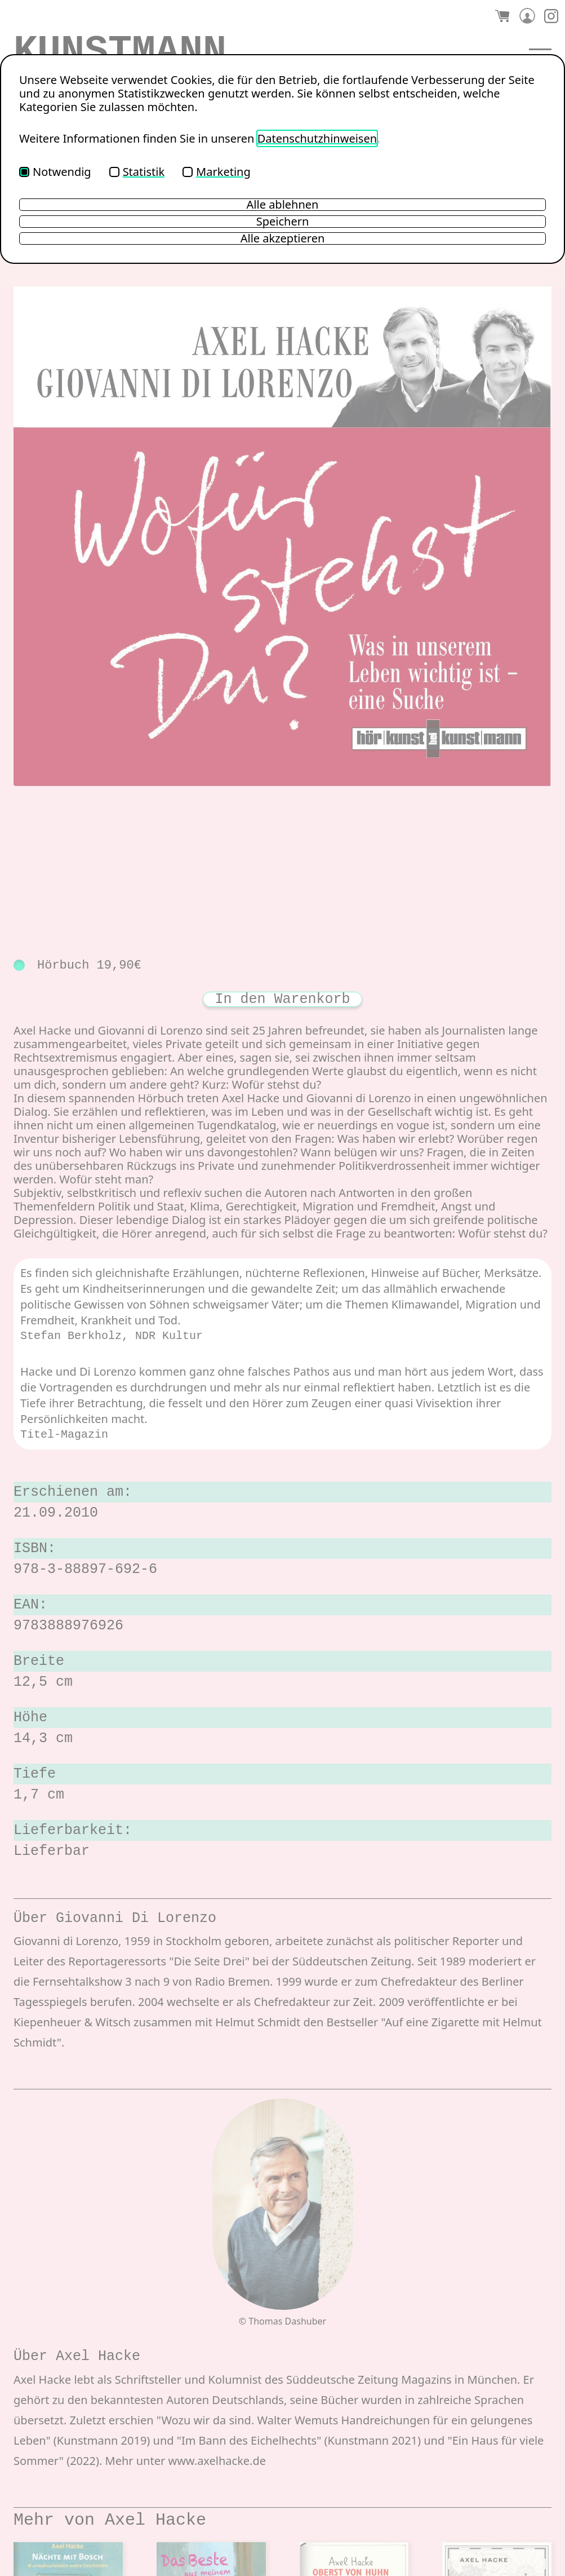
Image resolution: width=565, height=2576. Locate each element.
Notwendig (55, 171)
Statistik (136, 171)
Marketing (217, 171)
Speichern (282, 221)
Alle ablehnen (283, 204)
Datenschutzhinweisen (317, 138)
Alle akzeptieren (283, 238)
